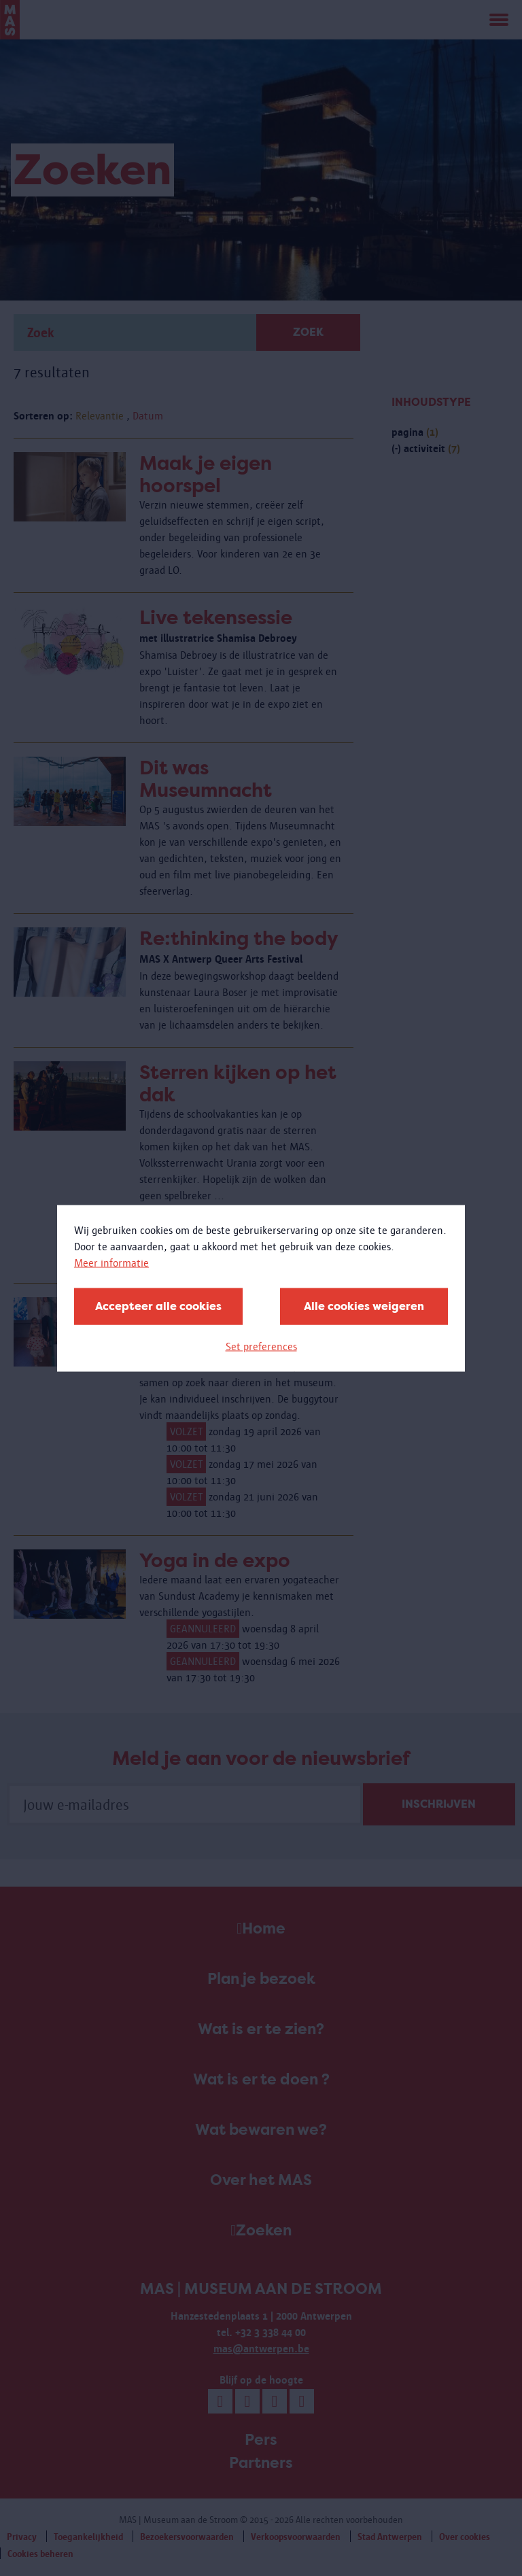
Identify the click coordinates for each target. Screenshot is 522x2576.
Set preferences (261, 1346)
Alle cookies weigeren (364, 1305)
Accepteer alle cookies (158, 1305)
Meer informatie (111, 1262)
